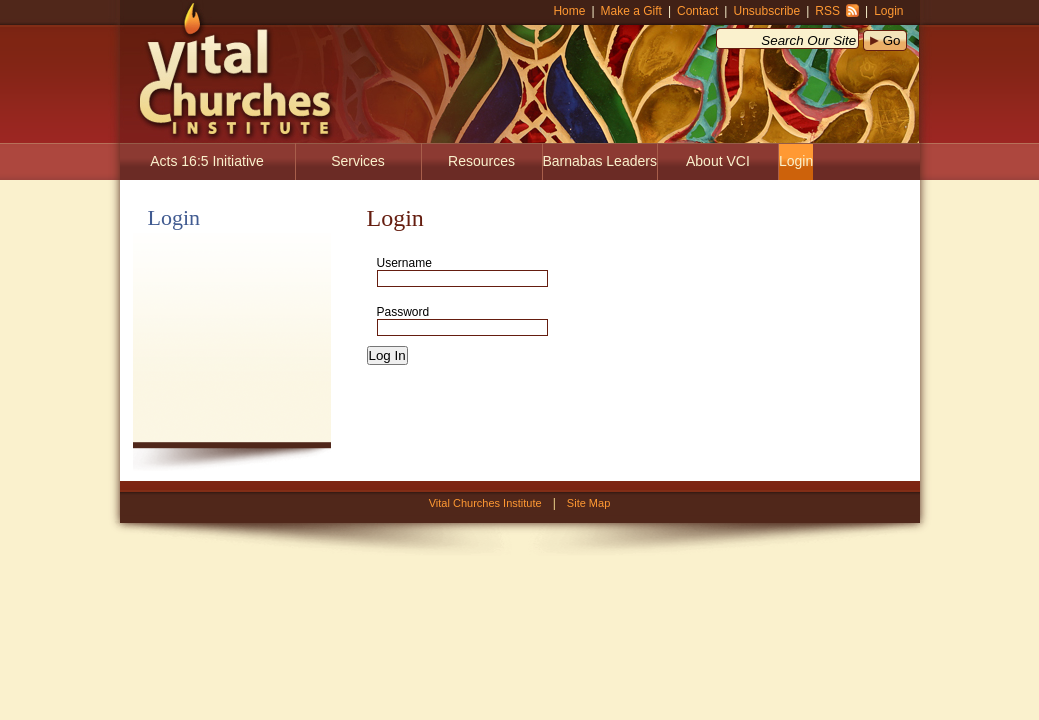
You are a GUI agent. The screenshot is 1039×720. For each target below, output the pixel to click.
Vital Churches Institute (228, 70)
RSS (827, 11)
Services (358, 161)
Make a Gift (631, 11)
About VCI (718, 161)
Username (404, 263)
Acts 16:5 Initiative (207, 161)
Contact (697, 11)
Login (888, 11)
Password (403, 312)
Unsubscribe (766, 11)
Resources (481, 161)
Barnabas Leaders (600, 161)
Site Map (588, 503)
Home (569, 11)
